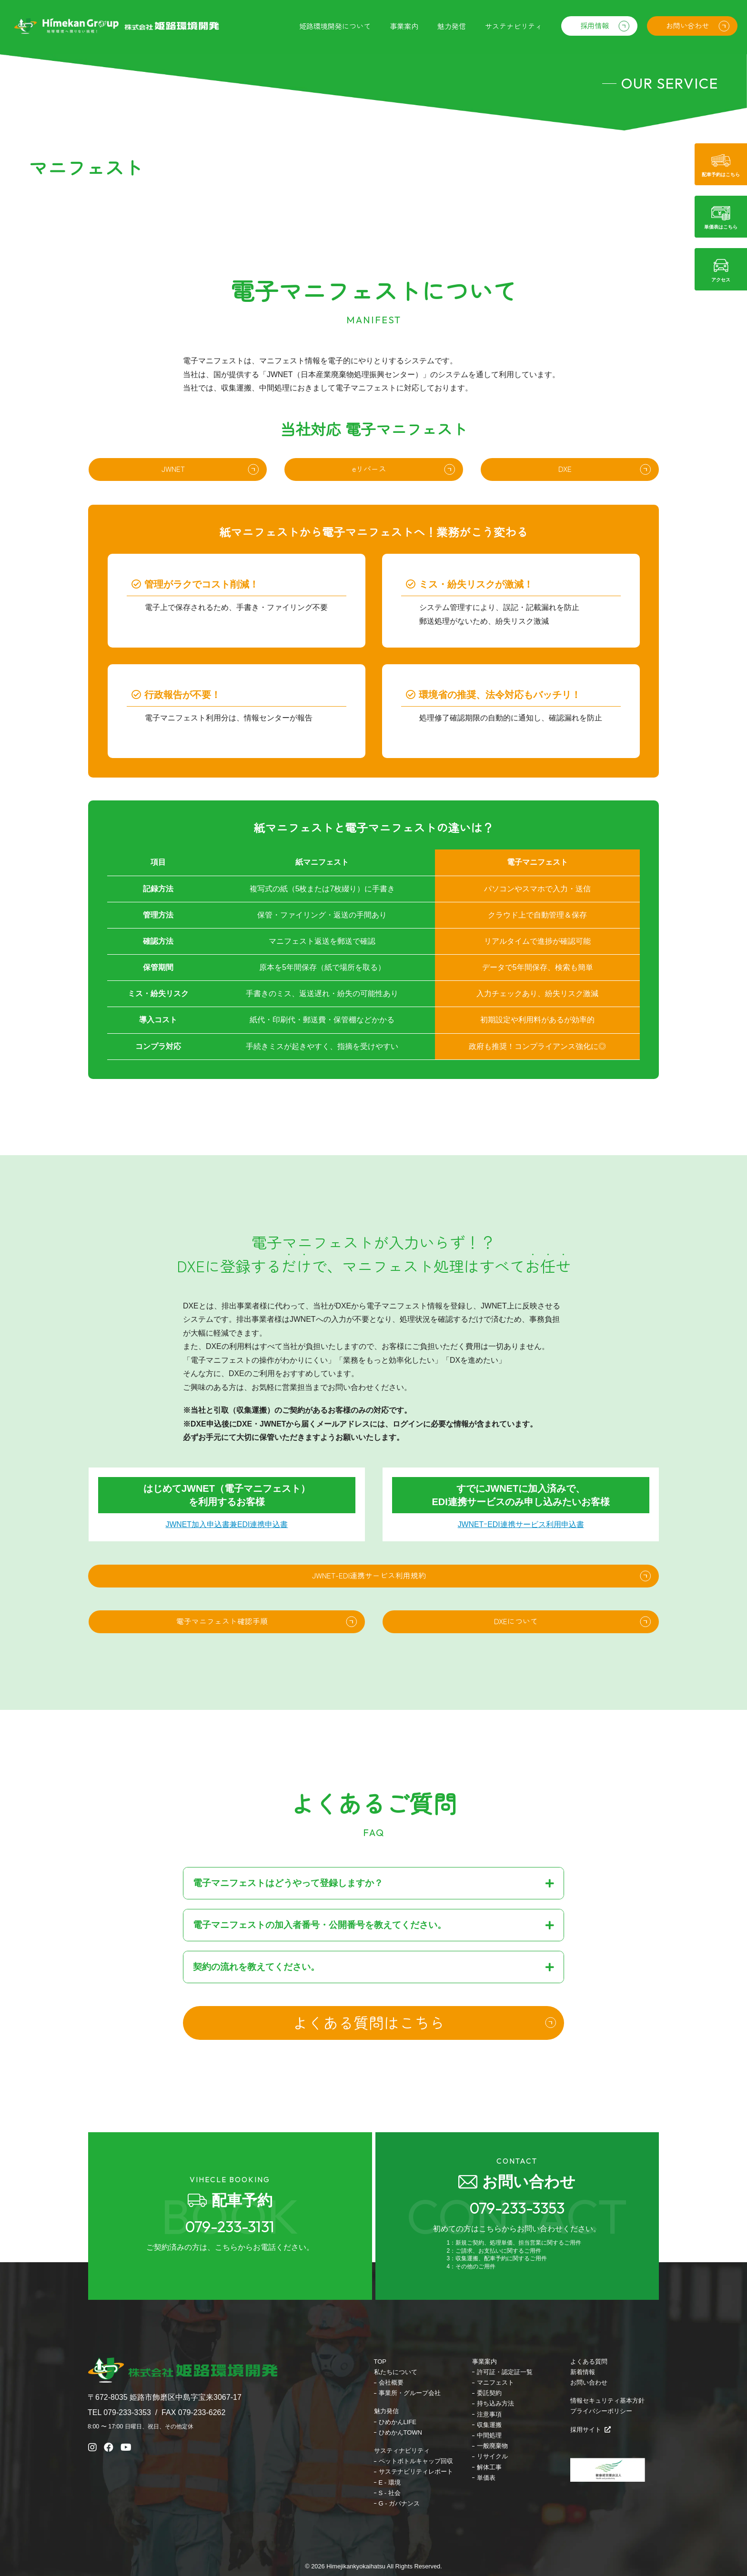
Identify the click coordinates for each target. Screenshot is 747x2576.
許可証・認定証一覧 (505, 2372)
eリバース (369, 478)
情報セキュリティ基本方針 (607, 2400)
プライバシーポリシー (601, 2411)
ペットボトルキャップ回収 (416, 2461)
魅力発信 (386, 2411)
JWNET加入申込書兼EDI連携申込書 (226, 1574)
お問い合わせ (686, 26)
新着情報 (582, 2372)
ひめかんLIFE (397, 2422)
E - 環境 (390, 2482)
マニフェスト (495, 2382)
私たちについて (395, 2372)
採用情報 (590, 26)
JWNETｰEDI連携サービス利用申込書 (521, 1574)
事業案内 (484, 2361)
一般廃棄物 (492, 2445)
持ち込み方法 (495, 2403)
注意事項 (489, 2414)
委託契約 (489, 2392)
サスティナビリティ (402, 2450)
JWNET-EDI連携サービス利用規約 (369, 1626)
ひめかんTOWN (400, 2432)
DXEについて (516, 1673)
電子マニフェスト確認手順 (222, 1673)
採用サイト (590, 2429)
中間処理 (489, 2435)
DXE (565, 478)
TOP (380, 2361)
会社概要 (391, 2382)
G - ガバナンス (399, 2503)
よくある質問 (588, 2361)
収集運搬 (489, 2424)
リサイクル (492, 2456)
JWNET (173, 478)
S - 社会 (390, 2492)
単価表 (486, 2477)
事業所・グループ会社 (410, 2392)
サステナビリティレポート (416, 2471)
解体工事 (489, 2467)
